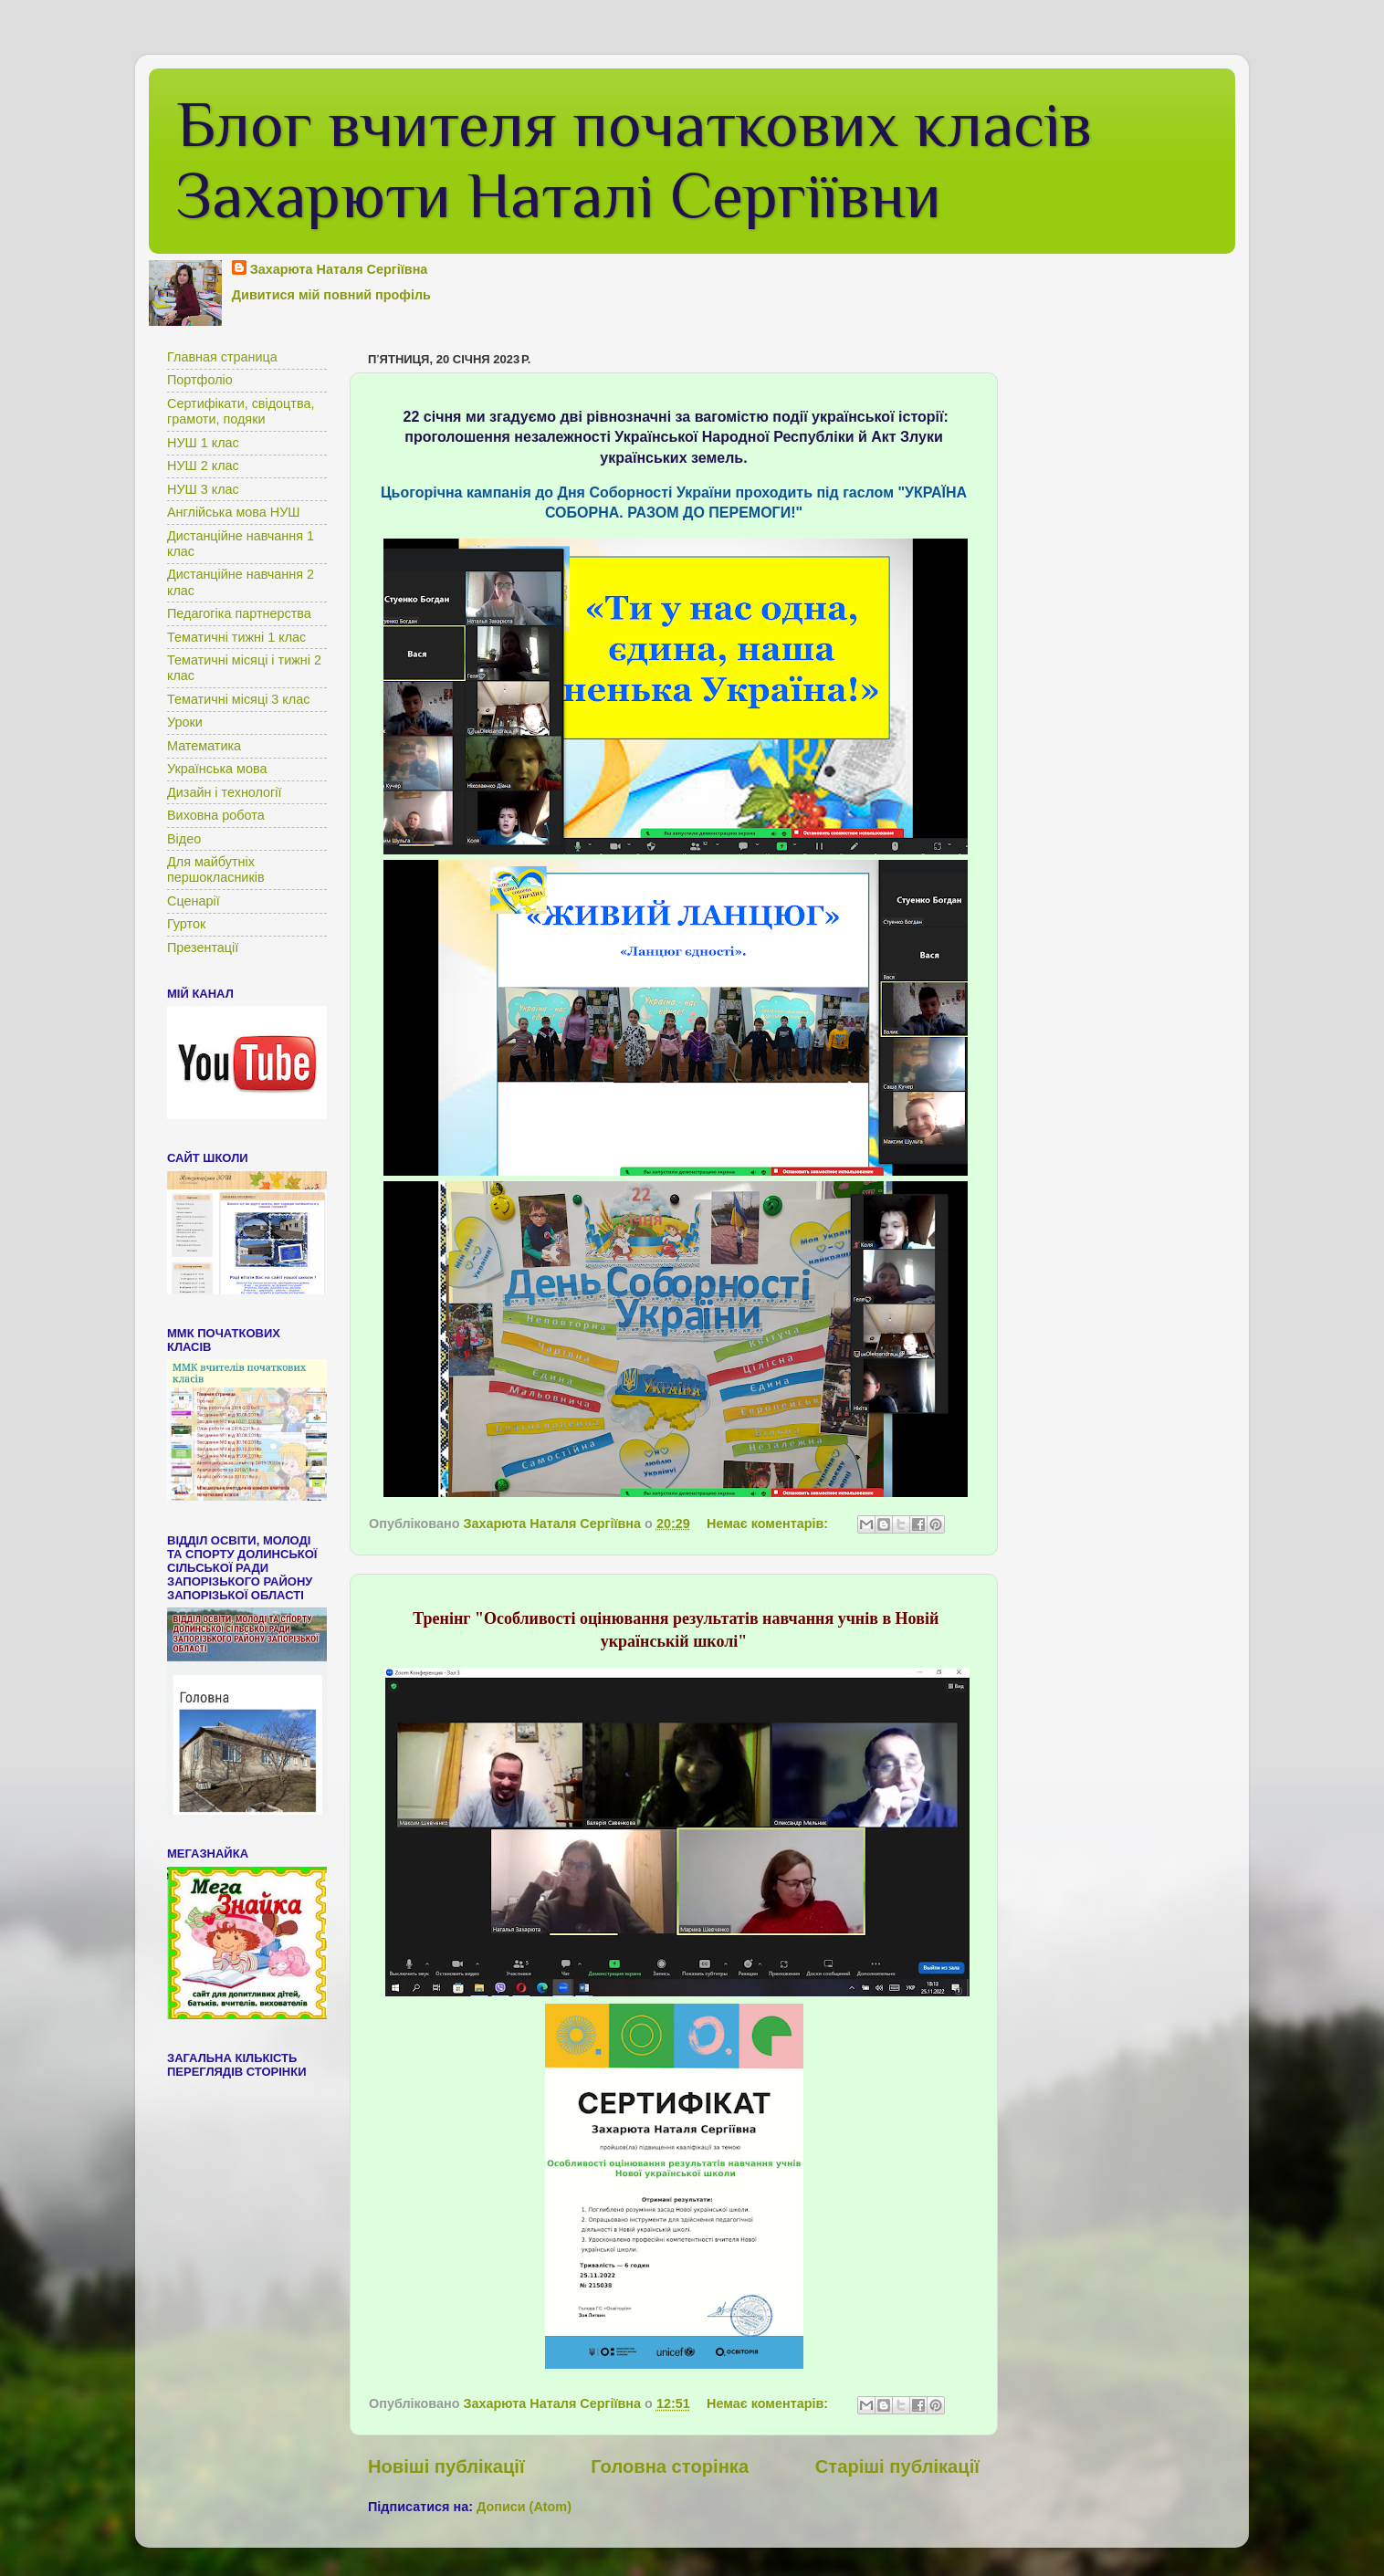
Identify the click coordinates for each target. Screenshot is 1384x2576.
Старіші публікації (897, 2466)
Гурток (186, 923)
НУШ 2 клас (203, 465)
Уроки (185, 722)
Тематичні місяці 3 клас (238, 699)
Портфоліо (200, 379)
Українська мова (217, 768)
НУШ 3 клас (203, 489)
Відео (184, 839)
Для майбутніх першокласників (216, 869)
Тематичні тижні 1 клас (236, 637)
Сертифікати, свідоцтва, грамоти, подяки (240, 411)
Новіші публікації (446, 2466)
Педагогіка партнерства (239, 613)
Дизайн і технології (224, 792)
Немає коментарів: (769, 1523)
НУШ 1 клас (203, 442)
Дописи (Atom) (524, 2506)
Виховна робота (216, 815)
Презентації (202, 947)
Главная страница (222, 357)
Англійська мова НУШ (233, 512)
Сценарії (193, 901)
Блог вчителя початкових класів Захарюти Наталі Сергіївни (634, 160)
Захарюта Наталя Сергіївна (339, 269)
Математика (204, 745)
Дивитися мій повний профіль (331, 295)
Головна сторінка (670, 2466)
